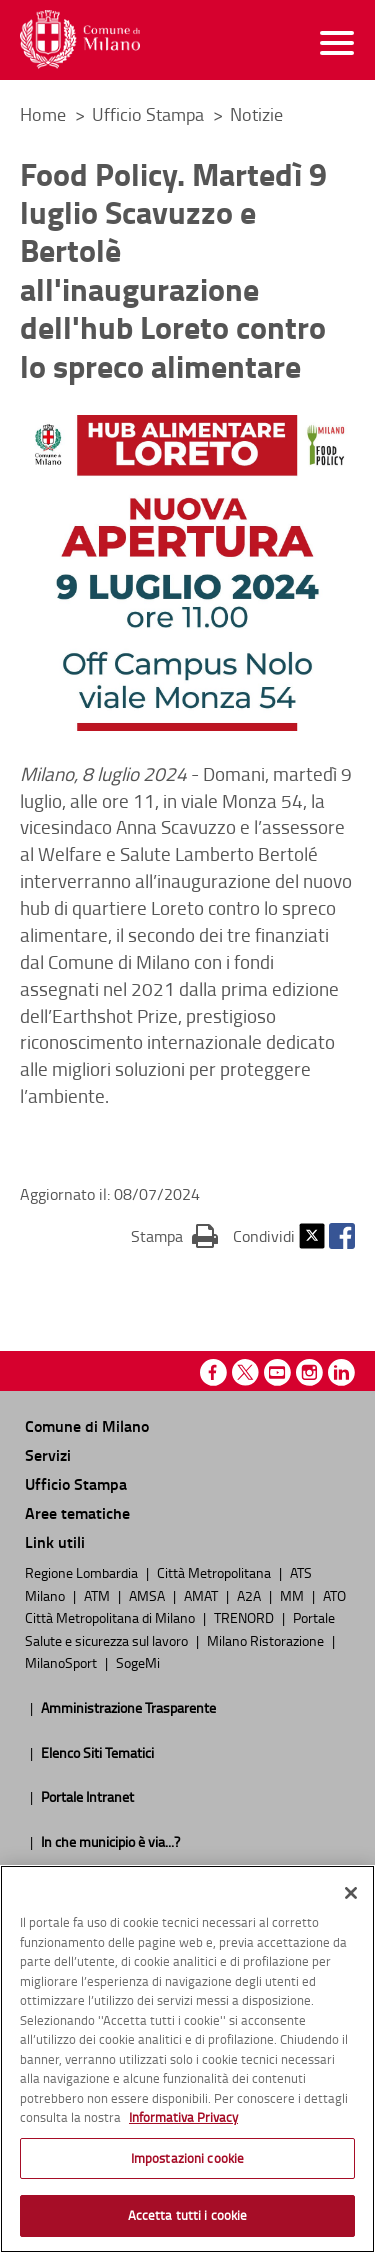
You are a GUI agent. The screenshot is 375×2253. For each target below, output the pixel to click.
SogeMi (138, 1662)
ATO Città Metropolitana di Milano (185, 1606)
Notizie (256, 114)
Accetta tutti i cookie (188, 2215)
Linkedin (341, 1372)
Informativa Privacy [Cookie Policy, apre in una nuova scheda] (183, 2117)
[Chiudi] (351, 1893)
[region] (187, 2059)
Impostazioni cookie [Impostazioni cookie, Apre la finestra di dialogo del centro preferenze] (187, 2158)
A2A (250, 1595)
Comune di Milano (87, 1425)
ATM (98, 1595)
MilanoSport (62, 1662)
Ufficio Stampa (150, 114)
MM (293, 1595)
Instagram (309, 1372)
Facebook (342, 1236)
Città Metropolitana (215, 1572)
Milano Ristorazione (267, 1640)
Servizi (48, 1454)
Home (43, 114)
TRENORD (245, 1617)
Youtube (277, 1372)
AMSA (148, 1595)
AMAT (202, 1595)
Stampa (174, 1235)
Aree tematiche (77, 1512)
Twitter (312, 1236)
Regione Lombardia (83, 1572)
